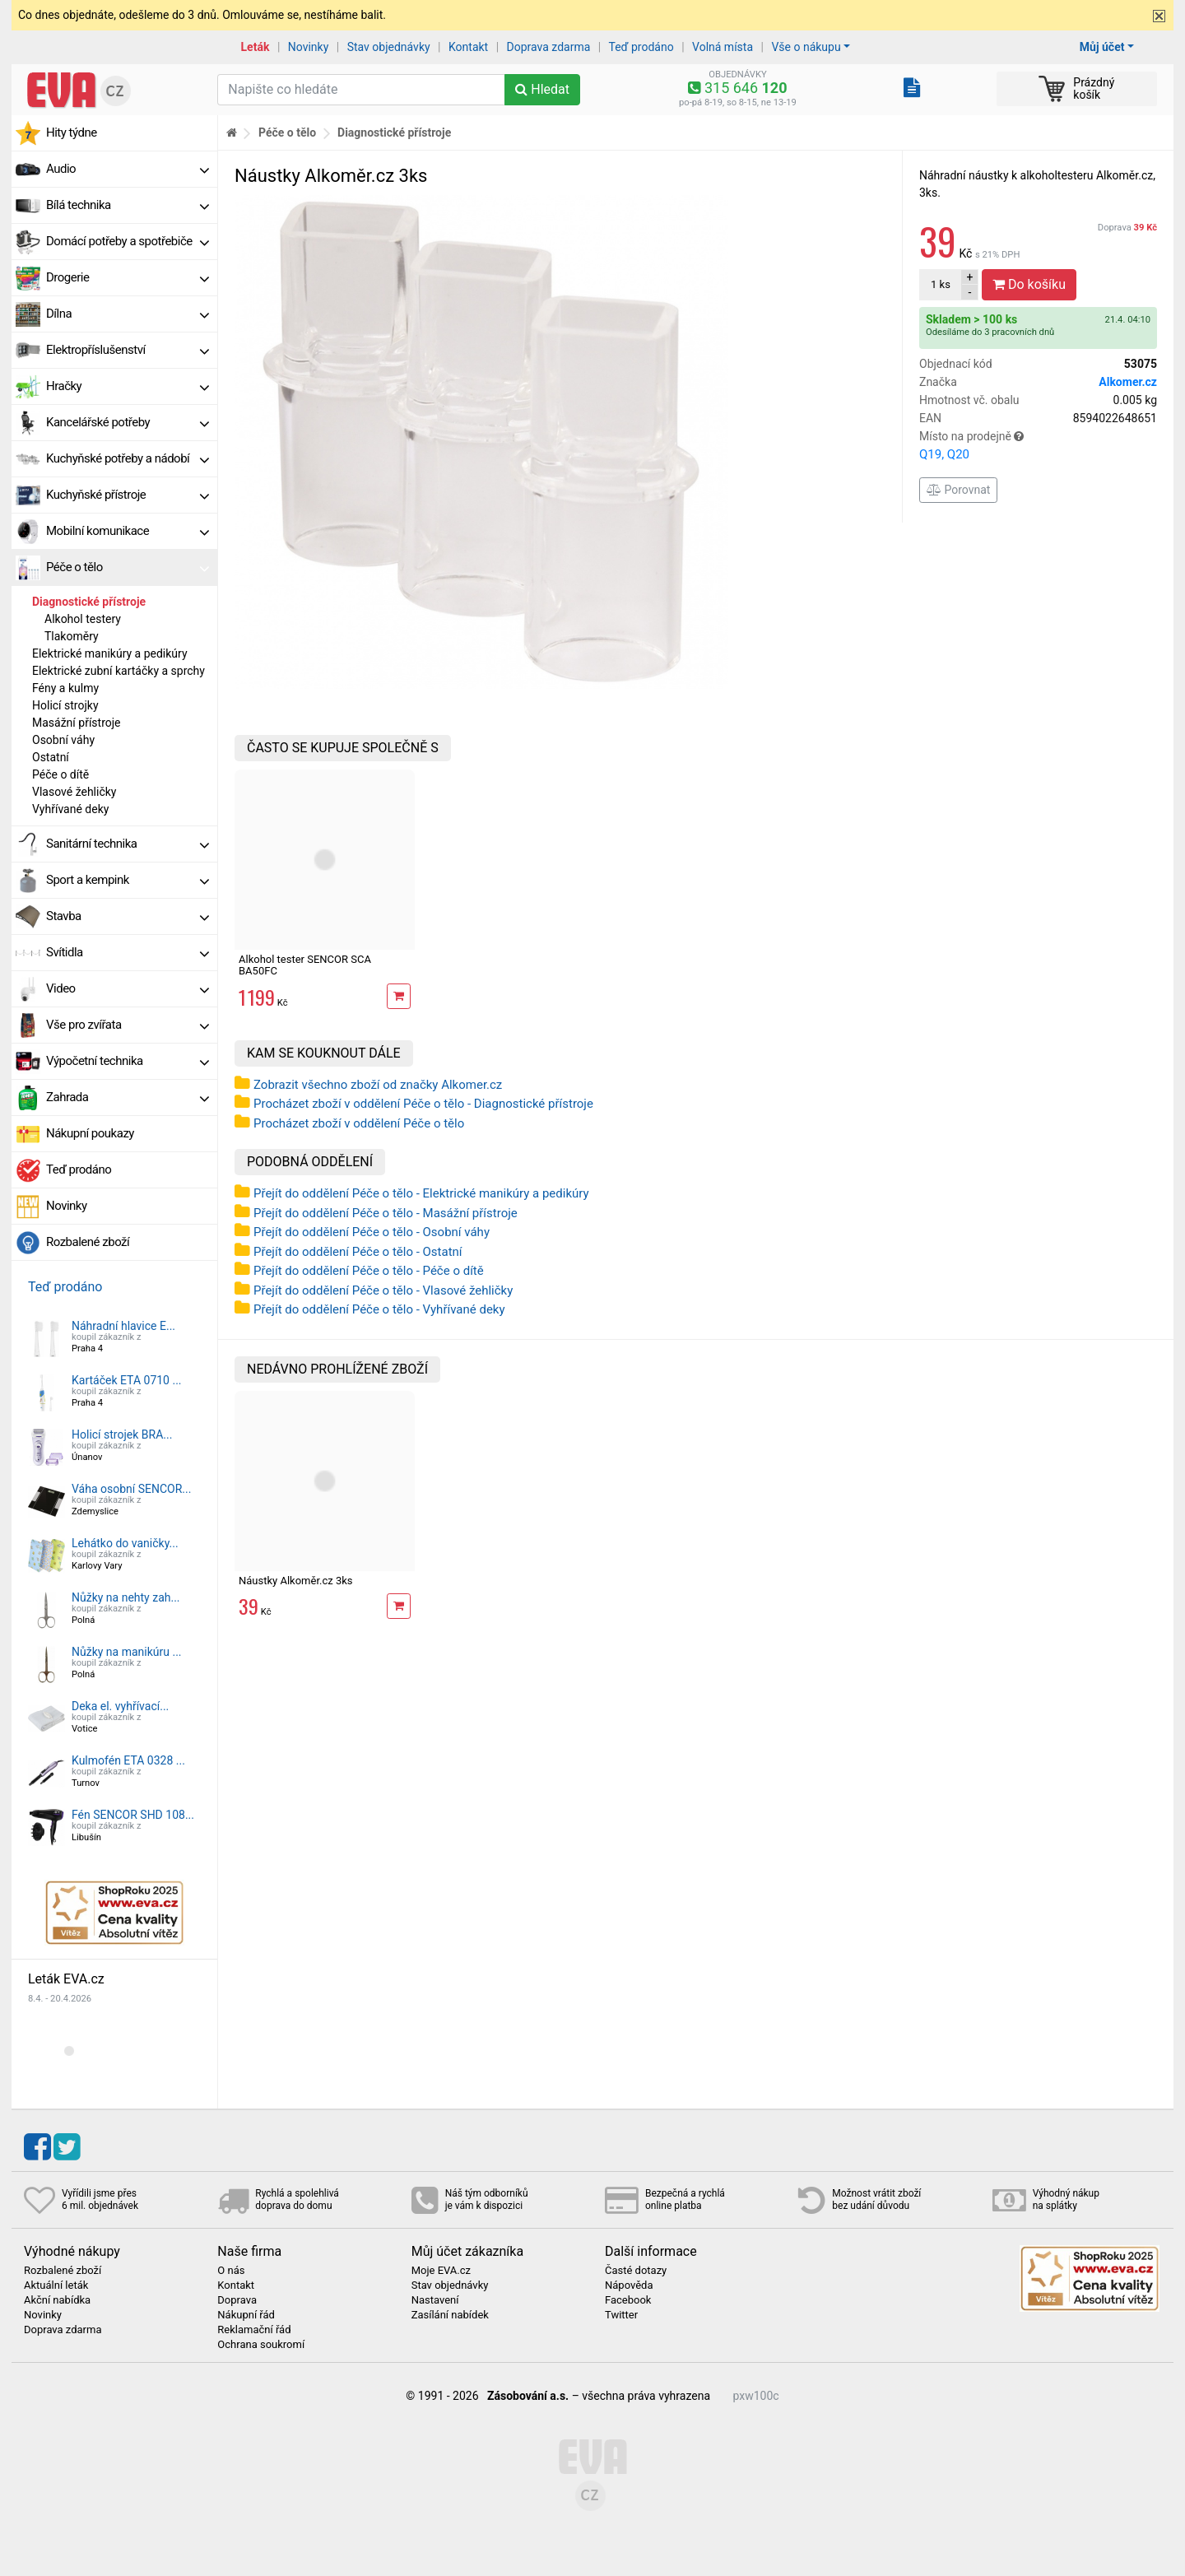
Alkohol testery (82, 618)
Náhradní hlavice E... (123, 1325)
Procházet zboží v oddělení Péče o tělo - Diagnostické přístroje (423, 1103)
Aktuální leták (56, 2285)
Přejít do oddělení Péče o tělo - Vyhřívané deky (379, 1309)
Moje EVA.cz (441, 2270)
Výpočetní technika (127, 1061)
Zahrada (127, 1097)
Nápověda (629, 2285)
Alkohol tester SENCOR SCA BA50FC (305, 965)
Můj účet (1102, 46)
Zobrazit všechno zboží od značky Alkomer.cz (377, 1084)
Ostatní (50, 757)
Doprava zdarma (549, 46)
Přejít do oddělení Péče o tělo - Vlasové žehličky (383, 1290)
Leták (255, 46)
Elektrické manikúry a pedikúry (110, 653)
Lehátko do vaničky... (125, 1543)
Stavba (127, 916)
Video (127, 988)
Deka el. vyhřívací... (120, 1706)
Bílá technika (127, 205)
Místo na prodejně (1038, 447)
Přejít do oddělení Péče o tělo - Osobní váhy (371, 1232)
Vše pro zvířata (127, 1025)
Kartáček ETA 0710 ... (127, 1380)
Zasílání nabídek (450, 2315)
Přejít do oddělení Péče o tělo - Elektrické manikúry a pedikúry (421, 1193)
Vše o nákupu (805, 46)
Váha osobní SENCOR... (131, 1488)
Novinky (308, 46)
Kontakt (468, 46)
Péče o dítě (60, 774)
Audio (127, 169)
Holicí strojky (65, 705)
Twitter (621, 2315)
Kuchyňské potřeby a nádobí (127, 458)
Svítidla (127, 952)
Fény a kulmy (65, 688)
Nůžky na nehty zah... (126, 1597)
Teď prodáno (640, 46)
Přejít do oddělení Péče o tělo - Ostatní (357, 1251)
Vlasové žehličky (74, 791)
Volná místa (722, 46)
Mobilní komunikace (127, 531)
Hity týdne (71, 132)
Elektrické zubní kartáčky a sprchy (118, 670)
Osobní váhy (63, 739)
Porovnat (958, 489)
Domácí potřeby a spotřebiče (127, 241)
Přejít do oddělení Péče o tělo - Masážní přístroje (385, 1213)
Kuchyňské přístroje (127, 495)
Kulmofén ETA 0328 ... (128, 1760)
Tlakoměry (71, 636)
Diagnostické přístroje (89, 601)
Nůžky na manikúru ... (127, 1651)
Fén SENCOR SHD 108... (133, 1814)
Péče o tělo (127, 567)
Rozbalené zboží (87, 1242)
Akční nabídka (57, 2300)
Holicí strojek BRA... (122, 1434)
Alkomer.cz (1128, 381)
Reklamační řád (253, 2330)
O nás (230, 2270)
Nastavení (435, 2300)
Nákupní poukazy (90, 1133)
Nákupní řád (246, 2315)
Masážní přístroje (76, 722)
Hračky (127, 386)
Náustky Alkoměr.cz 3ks (296, 1580)
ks (940, 284)
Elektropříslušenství (127, 350)
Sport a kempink (127, 880)
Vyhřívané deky (70, 809)
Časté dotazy (636, 2270)
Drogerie (127, 277)
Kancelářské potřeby (127, 422)
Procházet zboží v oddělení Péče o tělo (358, 1123)
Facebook (628, 2300)
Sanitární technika (127, 843)
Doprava (1127, 227)
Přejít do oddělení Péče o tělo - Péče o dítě (368, 1270)
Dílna (127, 313)
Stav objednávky (388, 46)
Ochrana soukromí (260, 2344)
